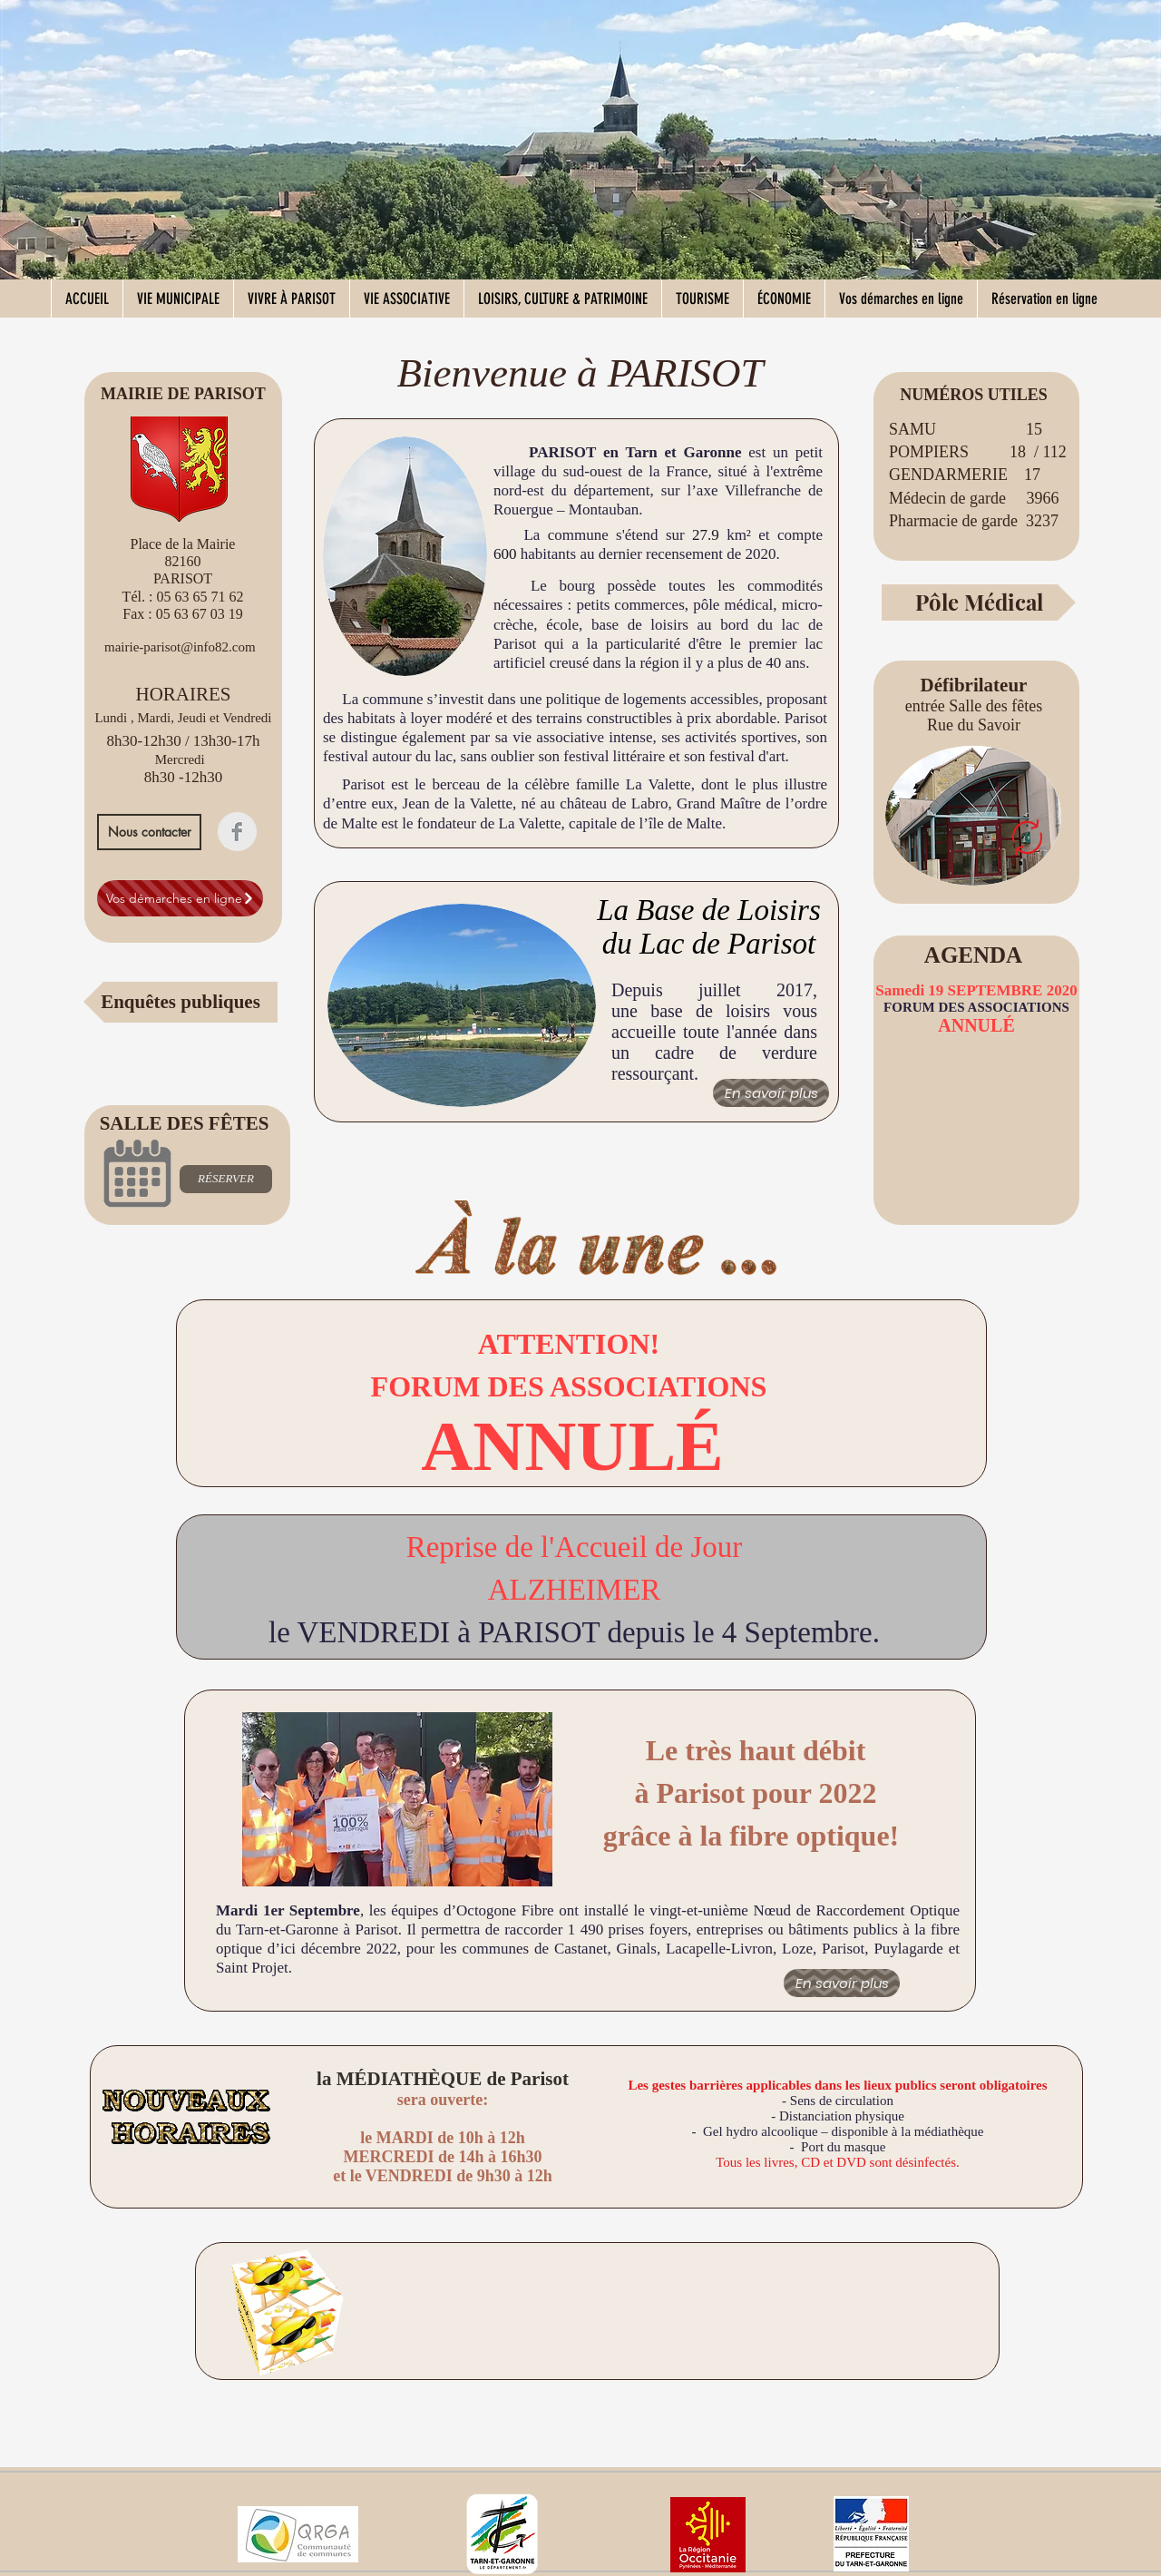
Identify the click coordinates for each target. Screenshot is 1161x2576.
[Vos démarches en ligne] (180, 898)
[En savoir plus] (771, 1093)
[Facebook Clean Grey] (237, 831)
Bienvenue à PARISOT (579, 373)
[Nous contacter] (149, 832)
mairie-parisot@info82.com (180, 647)
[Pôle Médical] (979, 602)
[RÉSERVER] (226, 1179)
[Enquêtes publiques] (180, 1002)
